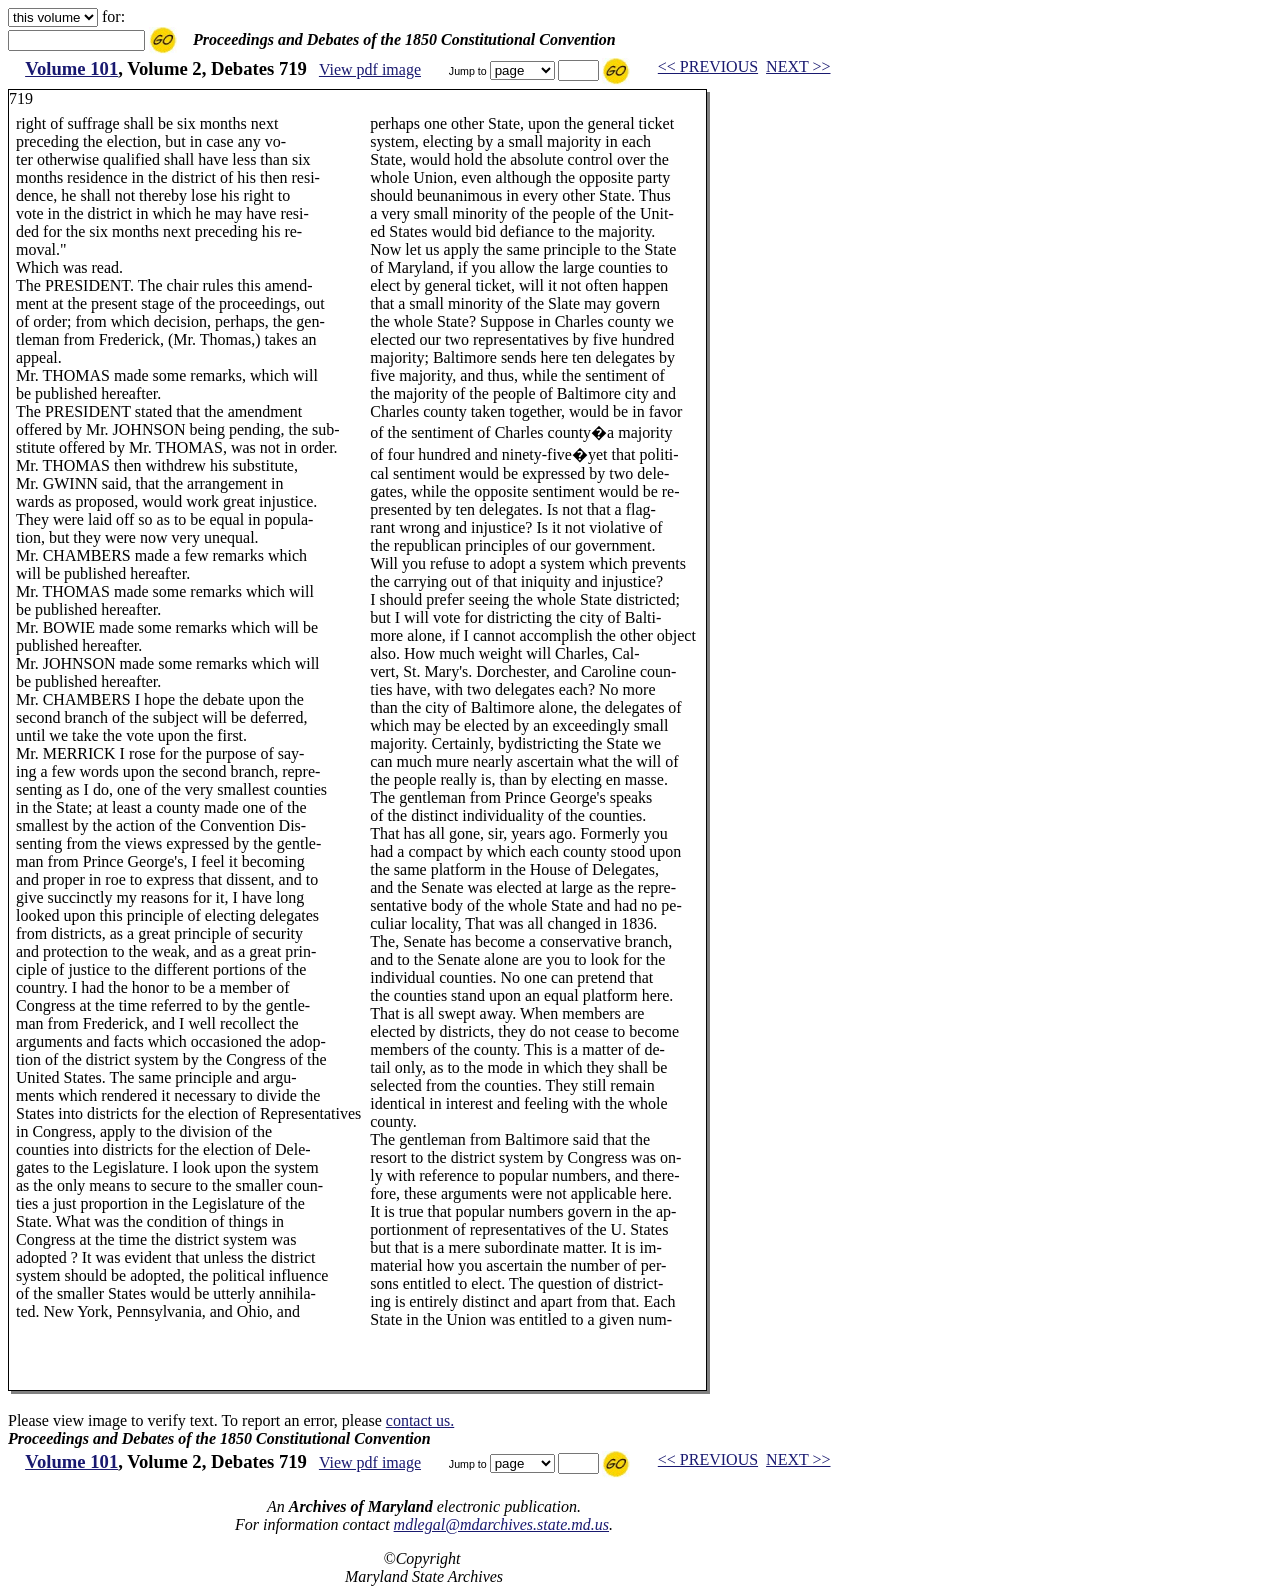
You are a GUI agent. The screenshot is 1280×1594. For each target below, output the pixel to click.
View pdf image (370, 69)
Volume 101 (71, 68)
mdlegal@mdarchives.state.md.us (501, 1524)
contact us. (420, 1420)
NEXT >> (798, 66)
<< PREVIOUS (708, 66)
